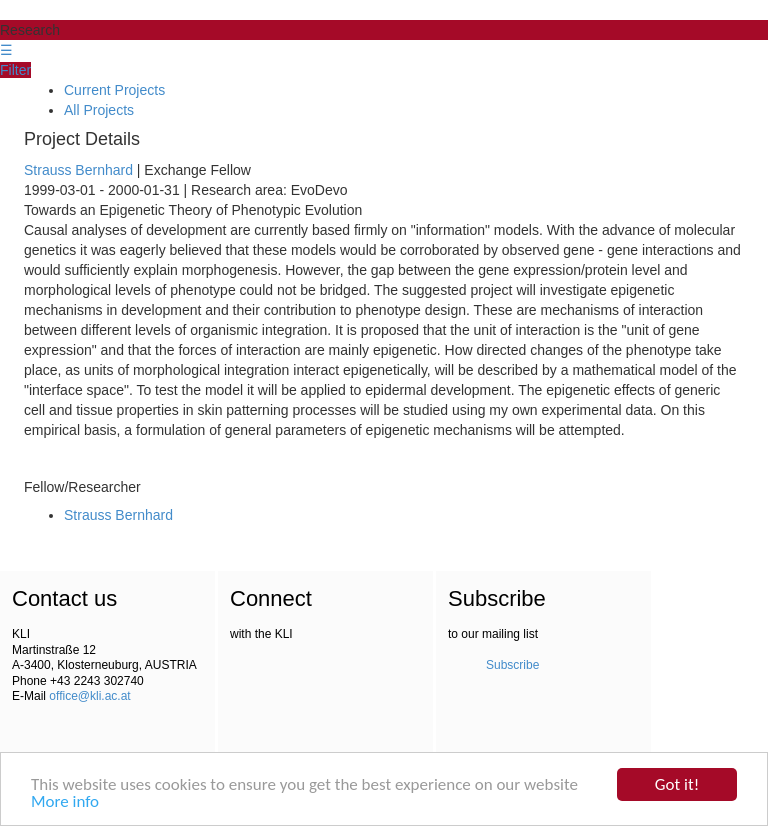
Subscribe (512, 665)
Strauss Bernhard (78, 170)
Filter (15, 70)
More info (65, 802)
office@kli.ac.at (89, 696)
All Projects (99, 110)
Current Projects (114, 90)
